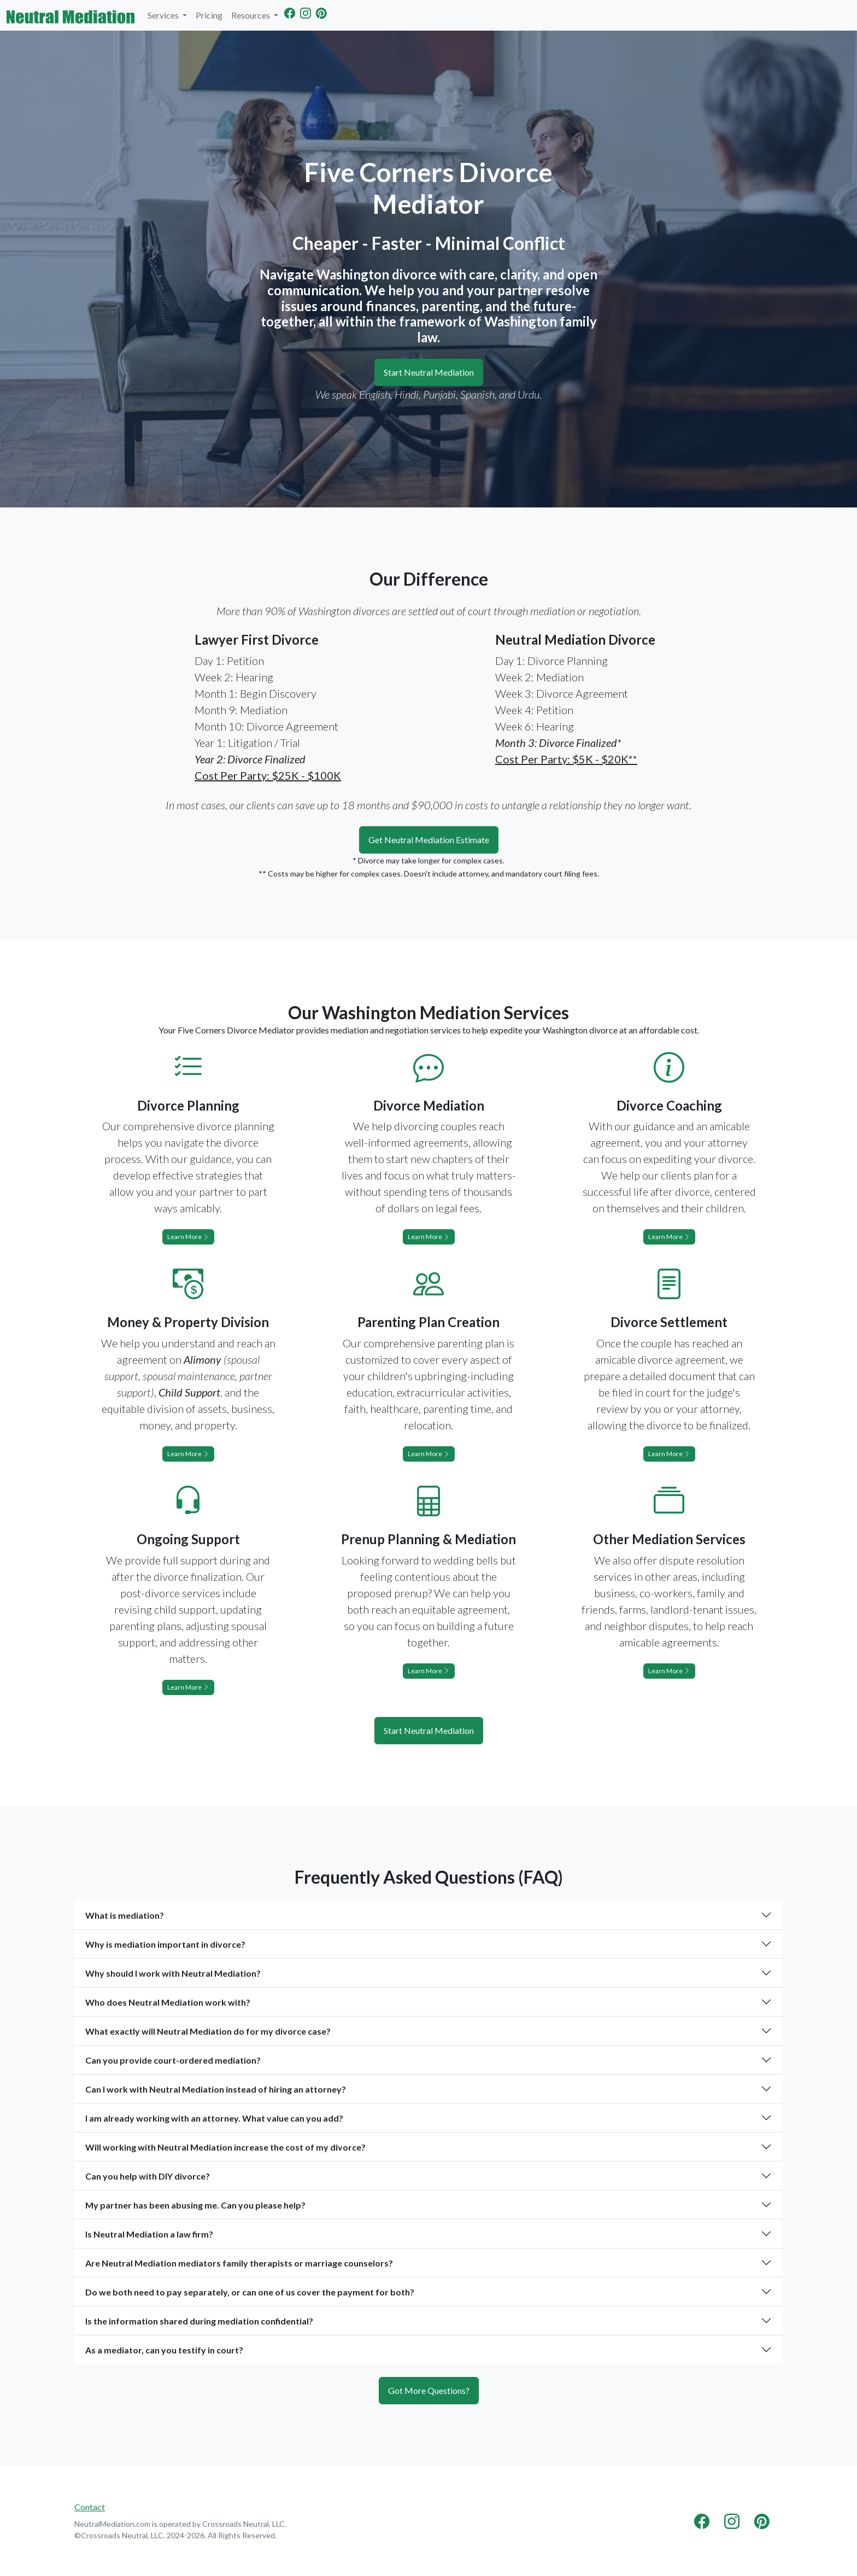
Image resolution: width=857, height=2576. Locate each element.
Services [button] (164, 15)
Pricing (209, 15)
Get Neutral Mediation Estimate (428, 839)
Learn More (188, 1236)
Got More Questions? (428, 2390)
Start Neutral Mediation (429, 372)
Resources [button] (251, 15)
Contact (89, 2507)
